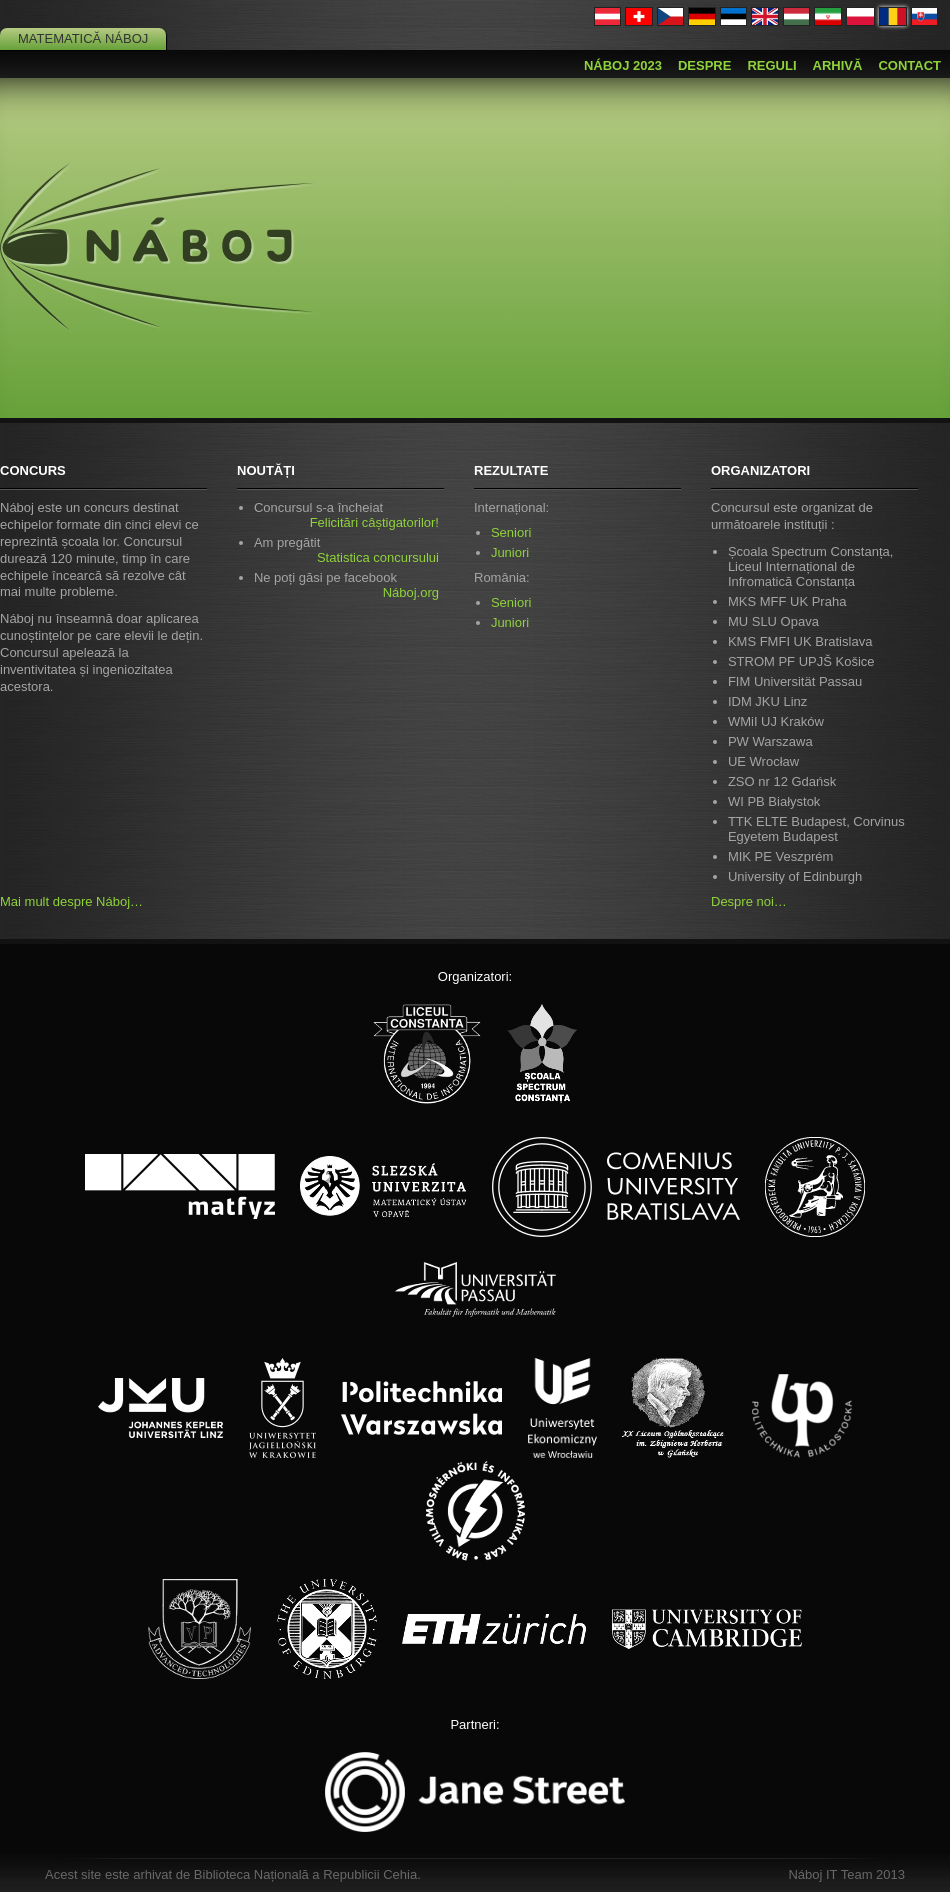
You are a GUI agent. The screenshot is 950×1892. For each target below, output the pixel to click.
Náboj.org (411, 592)
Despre (704, 65)
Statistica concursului (378, 557)
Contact (909, 65)
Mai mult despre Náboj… (71, 901)
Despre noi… (749, 901)
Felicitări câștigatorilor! (374, 522)
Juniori (510, 552)
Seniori (511, 532)
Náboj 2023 (623, 65)
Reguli (771, 65)
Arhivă (838, 65)
